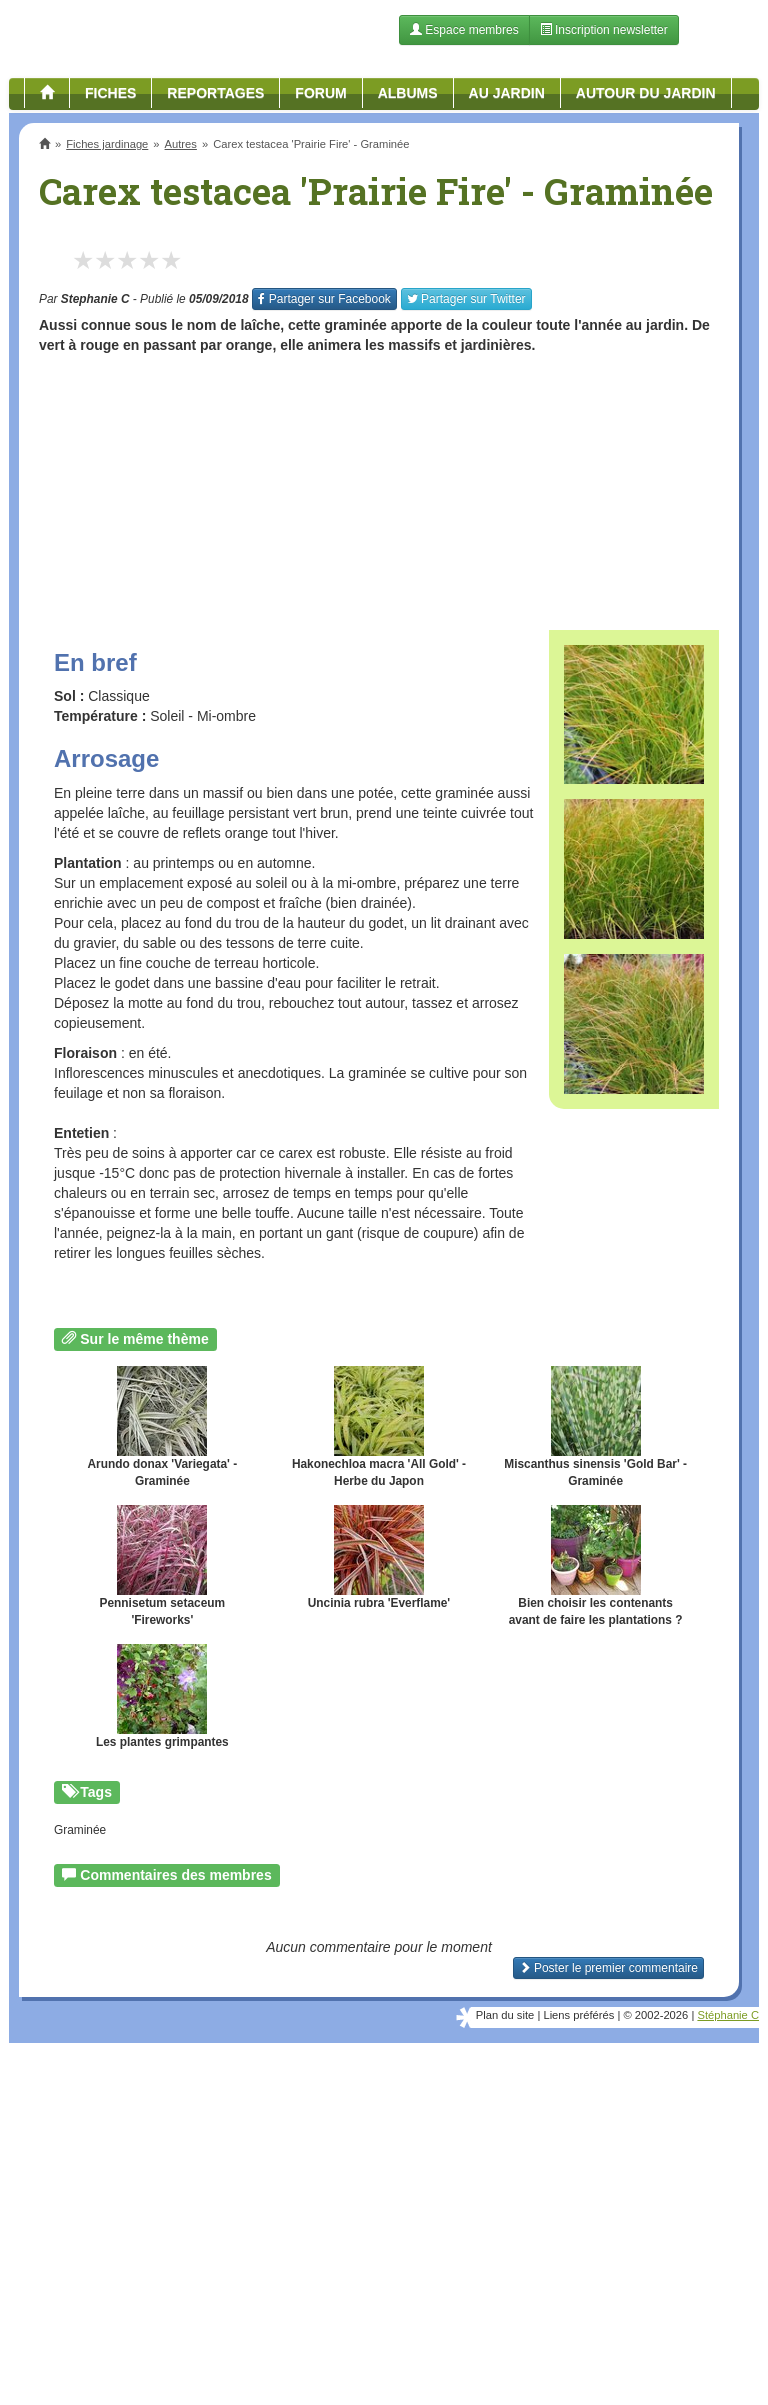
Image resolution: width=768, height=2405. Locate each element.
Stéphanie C (728, 2015)
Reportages (215, 93)
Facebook (324, 299)
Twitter (466, 299)
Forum (320, 93)
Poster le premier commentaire (608, 1968)
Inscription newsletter (604, 30)
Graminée (80, 1830)
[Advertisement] (379, 485)
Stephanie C (95, 299)
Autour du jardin (646, 93)
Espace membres (464, 30)
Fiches (110, 93)
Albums (408, 93)
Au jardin (507, 93)
